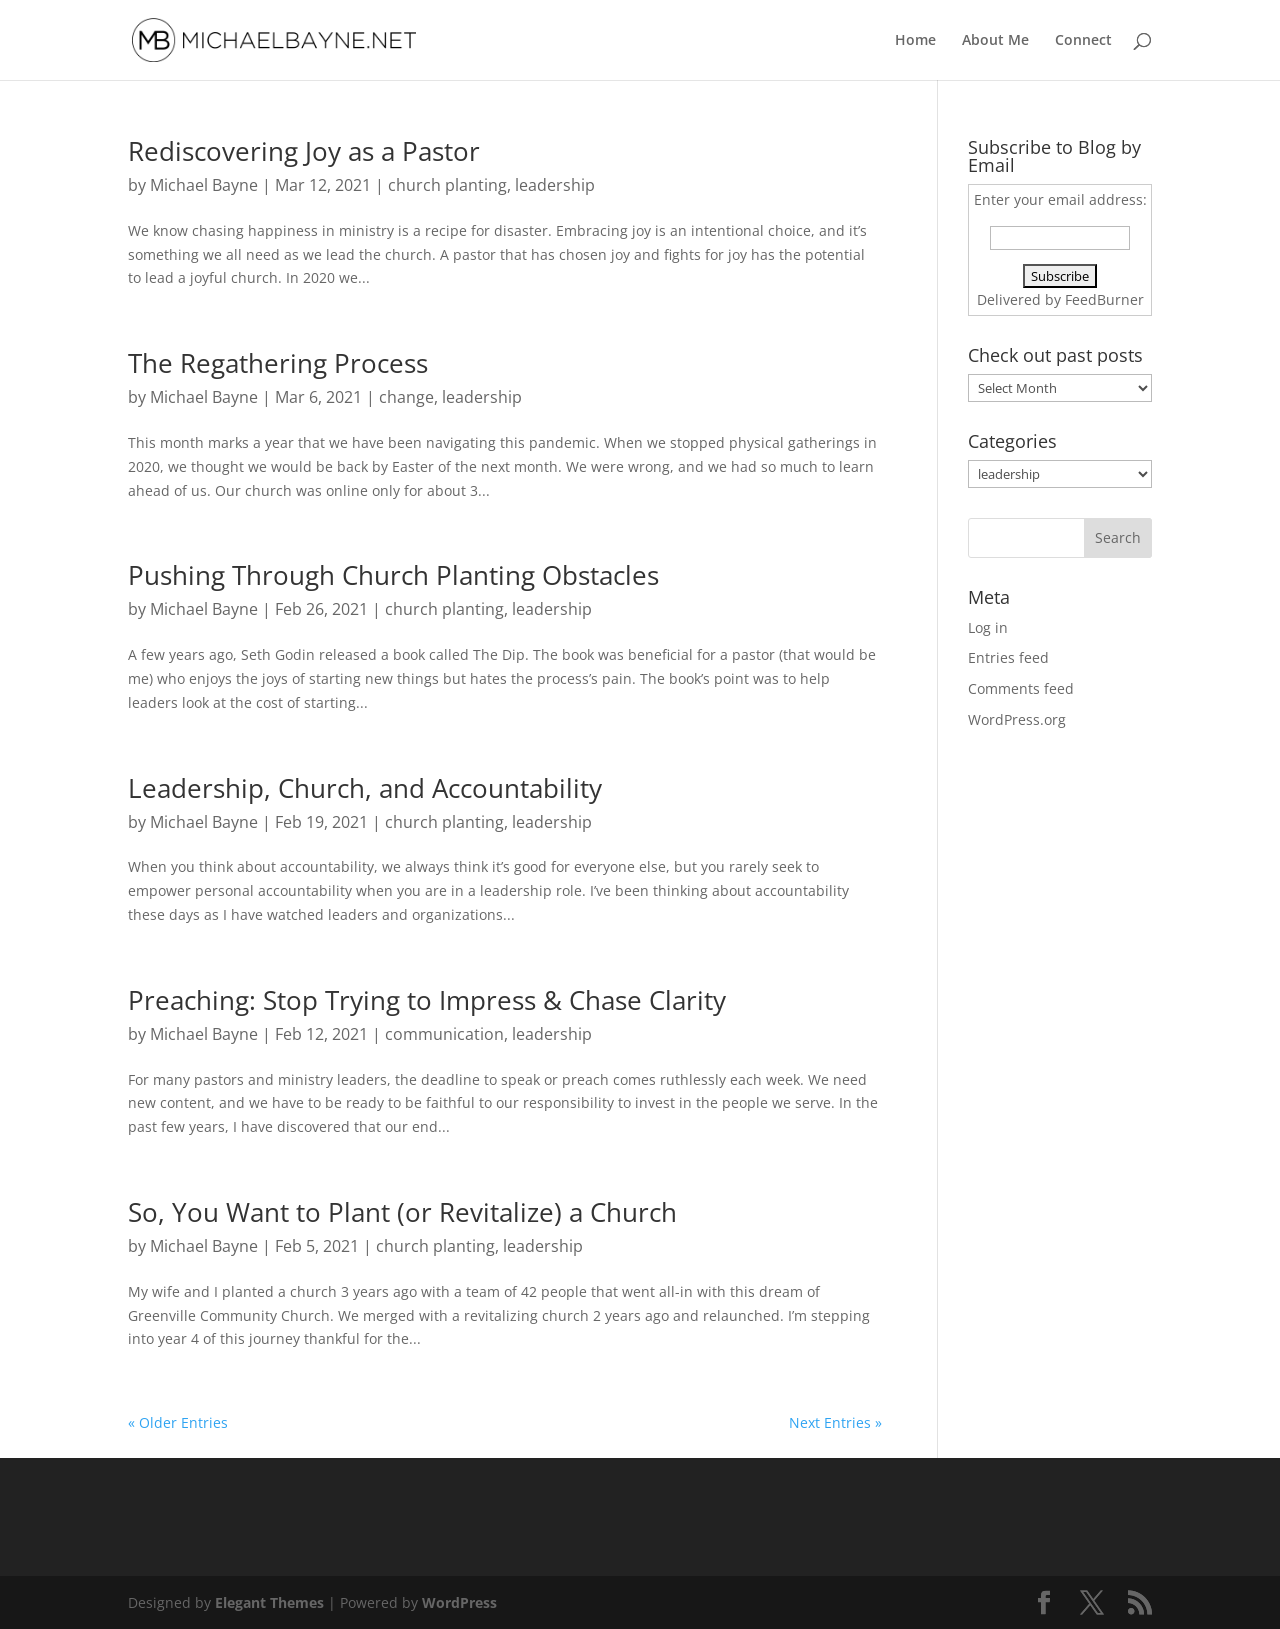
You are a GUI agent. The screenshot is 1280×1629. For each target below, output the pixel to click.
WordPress (459, 1602)
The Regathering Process (278, 363)
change (406, 397)
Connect (1083, 41)
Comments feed (1021, 688)
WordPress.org (1017, 719)
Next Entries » (835, 1422)
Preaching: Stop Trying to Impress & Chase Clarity (427, 1000)
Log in (988, 627)
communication (444, 1034)
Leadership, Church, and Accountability (365, 788)
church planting (447, 185)
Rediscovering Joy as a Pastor (304, 151)
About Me (995, 41)
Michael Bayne (204, 185)
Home (915, 41)
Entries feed (1008, 657)
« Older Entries (178, 1422)
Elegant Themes (269, 1602)
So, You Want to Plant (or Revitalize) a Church (402, 1212)
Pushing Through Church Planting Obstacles (393, 575)
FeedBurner (1104, 299)
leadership (555, 185)
